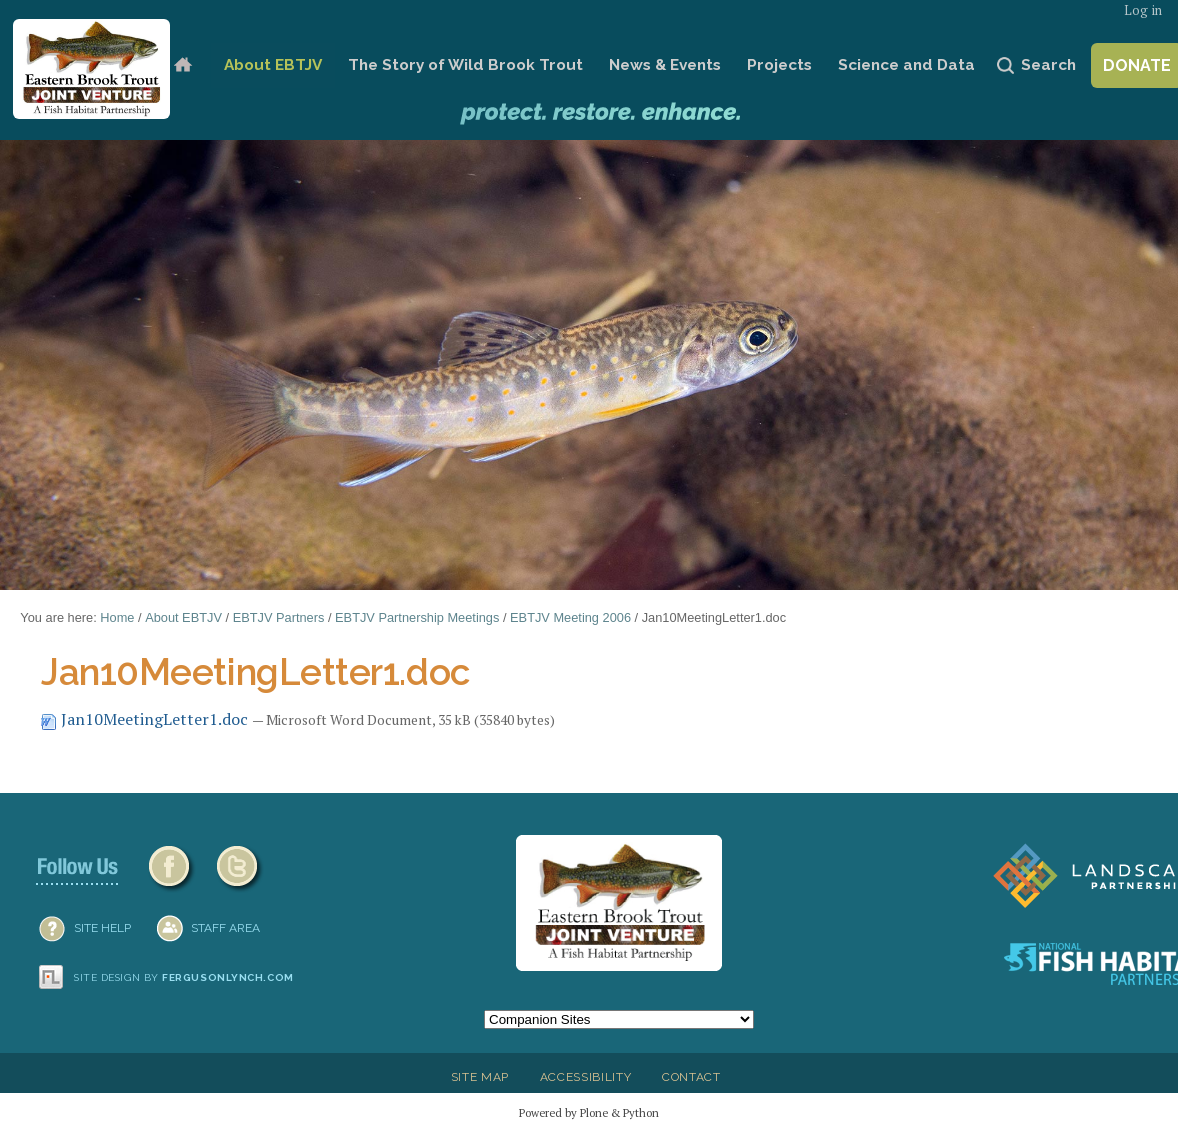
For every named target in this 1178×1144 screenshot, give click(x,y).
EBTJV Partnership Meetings (417, 617)
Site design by (184, 977)
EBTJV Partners (279, 617)
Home (183, 65)
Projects (779, 65)
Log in (1143, 10)
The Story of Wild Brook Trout (465, 65)
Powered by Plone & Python (589, 1112)
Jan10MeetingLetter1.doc (146, 719)
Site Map (480, 1077)
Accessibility (586, 1077)
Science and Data (906, 65)
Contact (691, 1077)
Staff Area (225, 928)
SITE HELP (102, 928)
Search (1048, 65)
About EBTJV (273, 65)
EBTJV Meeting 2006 (570, 617)
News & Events (665, 65)
